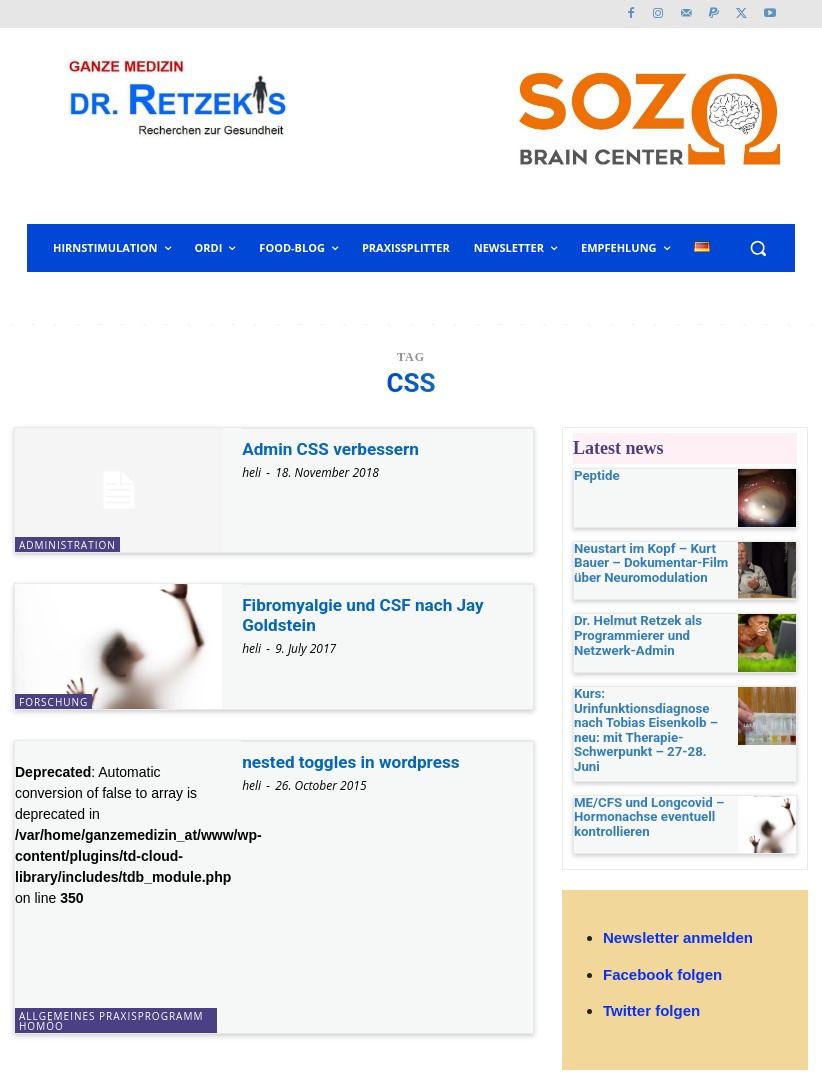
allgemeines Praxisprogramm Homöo (111, 1021)
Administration (67, 545)
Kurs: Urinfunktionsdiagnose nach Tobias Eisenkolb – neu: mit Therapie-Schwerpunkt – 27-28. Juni (651, 717)
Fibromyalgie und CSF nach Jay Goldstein (369, 614)
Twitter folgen (651, 980)
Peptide (594, 476)
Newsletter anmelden (678, 908)
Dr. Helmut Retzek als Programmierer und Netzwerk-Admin (632, 636)
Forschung (53, 702)
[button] (757, 248)
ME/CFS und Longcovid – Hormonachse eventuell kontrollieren (642, 785)
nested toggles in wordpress (356, 761)
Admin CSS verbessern (335, 448)
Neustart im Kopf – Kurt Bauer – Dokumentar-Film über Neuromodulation (643, 563)
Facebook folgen (662, 944)
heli (251, 472)
